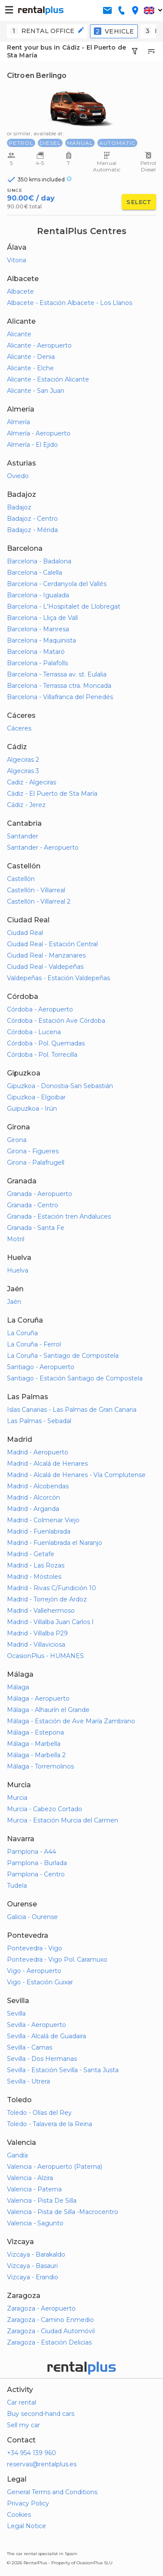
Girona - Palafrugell (35, 1162)
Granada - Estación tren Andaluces (59, 1216)
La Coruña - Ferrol (34, 1344)
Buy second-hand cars (40, 2414)
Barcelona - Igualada (38, 595)
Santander (22, 836)
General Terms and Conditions (52, 2492)
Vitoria (16, 260)
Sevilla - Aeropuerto (36, 2025)
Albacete (20, 291)
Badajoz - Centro (32, 519)
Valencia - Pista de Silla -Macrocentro (62, 2212)
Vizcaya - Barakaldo (36, 2254)
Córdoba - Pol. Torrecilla (42, 1055)
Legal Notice (26, 2526)
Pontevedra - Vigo (34, 1948)
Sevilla (16, 2013)
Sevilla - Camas (29, 2047)
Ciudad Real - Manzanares (46, 955)
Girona (17, 1140)
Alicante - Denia (31, 357)
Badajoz (19, 507)
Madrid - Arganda (33, 1509)
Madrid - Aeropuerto (37, 1452)
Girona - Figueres (33, 1151)
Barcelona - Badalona (39, 561)
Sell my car (23, 2425)
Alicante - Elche (30, 368)
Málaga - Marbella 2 (36, 1755)
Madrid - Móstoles (34, 1577)
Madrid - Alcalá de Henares (47, 1463)
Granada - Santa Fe (35, 1228)
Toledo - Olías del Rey (39, 2113)
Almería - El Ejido (32, 445)
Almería (18, 422)
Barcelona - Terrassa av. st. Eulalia (56, 674)
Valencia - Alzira (30, 2178)
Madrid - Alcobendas (38, 1486)
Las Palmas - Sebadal (39, 1421)
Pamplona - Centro (36, 1874)
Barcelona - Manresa (38, 629)
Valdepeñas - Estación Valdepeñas (58, 978)
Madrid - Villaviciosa (36, 1644)
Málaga (18, 1687)
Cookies (19, 2515)
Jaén (14, 1302)
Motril (15, 1239)
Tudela (17, 1885)
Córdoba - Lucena (34, 1032)
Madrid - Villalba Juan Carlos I (50, 1622)
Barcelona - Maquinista (41, 640)
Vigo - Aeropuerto (34, 1971)
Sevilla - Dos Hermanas (42, 2059)
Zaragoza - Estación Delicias (49, 2342)
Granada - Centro (32, 1205)
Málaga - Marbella (33, 1744)
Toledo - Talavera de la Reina (49, 2124)
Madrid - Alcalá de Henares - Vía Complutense (76, 1475)
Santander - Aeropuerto (43, 847)
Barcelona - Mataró (36, 652)
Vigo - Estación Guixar (40, 1982)
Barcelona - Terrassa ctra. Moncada (59, 686)
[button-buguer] (9, 10)
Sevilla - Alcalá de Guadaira (46, 2036)
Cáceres (19, 728)
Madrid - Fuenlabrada (38, 1531)
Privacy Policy (28, 2503)
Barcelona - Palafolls (37, 663)
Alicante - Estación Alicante (48, 379)
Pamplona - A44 (31, 1852)
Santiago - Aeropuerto (40, 1367)
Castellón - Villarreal (36, 890)
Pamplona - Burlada (37, 1863)
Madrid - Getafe (30, 1554)
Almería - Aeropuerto (38, 433)
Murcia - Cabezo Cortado (44, 1809)
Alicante (19, 334)
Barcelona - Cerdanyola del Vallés (56, 584)
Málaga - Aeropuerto (38, 1698)
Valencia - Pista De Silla (42, 2200)
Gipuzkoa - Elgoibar (36, 1097)
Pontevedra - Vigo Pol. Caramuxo (57, 1959)
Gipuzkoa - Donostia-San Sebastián (60, 1086)
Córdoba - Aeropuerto (40, 1009)
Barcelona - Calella (34, 572)
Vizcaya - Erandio (32, 2277)
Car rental (21, 2402)
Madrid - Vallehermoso (41, 1611)
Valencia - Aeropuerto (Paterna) (54, 2167)
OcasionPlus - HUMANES (45, 1656)
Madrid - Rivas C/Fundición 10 (51, 1588)
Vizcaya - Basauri (32, 2266)
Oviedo (18, 476)
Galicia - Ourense (32, 1917)
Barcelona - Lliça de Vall (42, 618)
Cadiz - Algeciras (31, 782)
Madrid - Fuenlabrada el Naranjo (54, 1543)
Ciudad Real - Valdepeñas (45, 967)
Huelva (17, 1270)
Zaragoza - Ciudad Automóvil (51, 2331)
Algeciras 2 (23, 760)
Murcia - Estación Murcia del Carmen (62, 1820)
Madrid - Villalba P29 (37, 1633)
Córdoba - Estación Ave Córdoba (56, 1021)
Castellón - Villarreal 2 (38, 901)
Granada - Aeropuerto (39, 1194)
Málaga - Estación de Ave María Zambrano (71, 1721)
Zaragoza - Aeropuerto (41, 2308)
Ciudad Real (25, 933)
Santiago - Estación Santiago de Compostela (75, 1378)
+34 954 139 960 (31, 2453)
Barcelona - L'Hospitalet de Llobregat (63, 606)
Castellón (21, 879)
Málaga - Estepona (35, 1732)
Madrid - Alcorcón (33, 1497)
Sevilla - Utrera (28, 2081)
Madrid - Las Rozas (35, 1565)
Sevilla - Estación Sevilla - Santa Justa (63, 2070)
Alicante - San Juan (35, 391)
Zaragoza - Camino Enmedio (50, 2320)
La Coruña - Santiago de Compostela (63, 1356)
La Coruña (22, 1333)
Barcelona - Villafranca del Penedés (60, 697)
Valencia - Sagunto (35, 2223)
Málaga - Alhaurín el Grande (48, 1710)
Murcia (17, 1798)
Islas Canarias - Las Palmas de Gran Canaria (71, 1410)
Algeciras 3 (23, 771)
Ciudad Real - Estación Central (52, 944)
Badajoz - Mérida (32, 530)
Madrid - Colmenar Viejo (43, 1520)
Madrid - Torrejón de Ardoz (47, 1599)
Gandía (17, 2155)
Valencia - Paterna (34, 2189)
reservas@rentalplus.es (42, 2464)
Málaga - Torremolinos (40, 1766)
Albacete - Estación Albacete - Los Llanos (69, 303)
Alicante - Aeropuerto (39, 345)
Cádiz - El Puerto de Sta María (52, 793)
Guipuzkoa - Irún (32, 1108)
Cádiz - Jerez (26, 805)
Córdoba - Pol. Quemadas (46, 1043)
